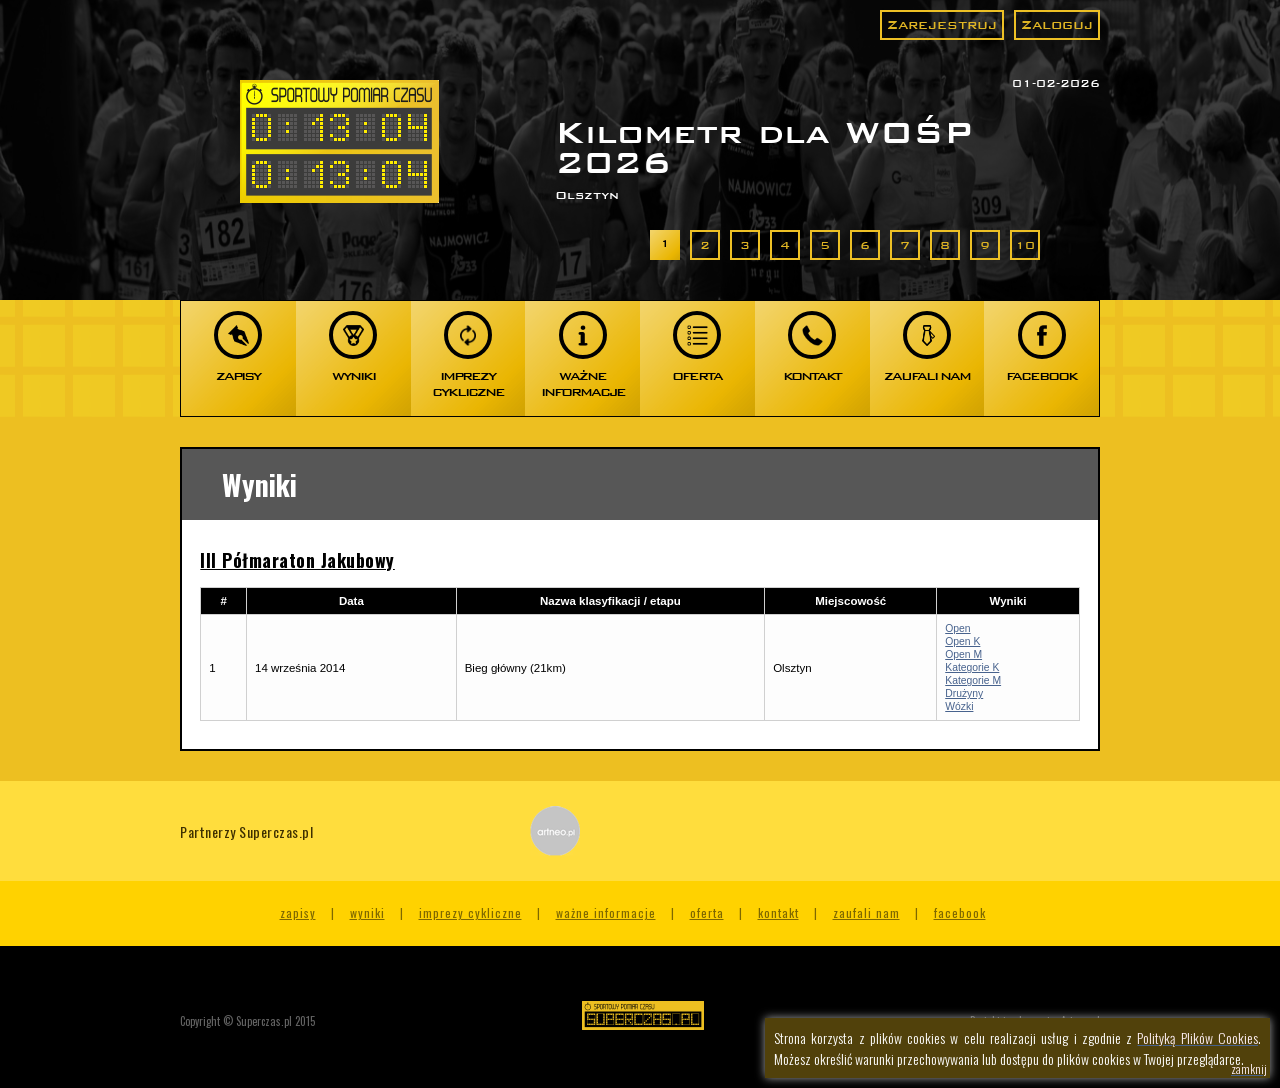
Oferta (707, 912)
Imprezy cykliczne (470, 912)
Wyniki (367, 912)
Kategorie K (972, 667)
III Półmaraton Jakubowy (297, 560)
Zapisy (298, 912)
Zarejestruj (942, 24)
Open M (963, 654)
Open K (962, 641)
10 (1025, 245)
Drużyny (964, 693)
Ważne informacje (606, 912)
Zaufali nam (866, 912)
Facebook (960, 912)
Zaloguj (1057, 24)
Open (957, 628)
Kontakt (778, 912)
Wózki (959, 706)
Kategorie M (973, 680)
